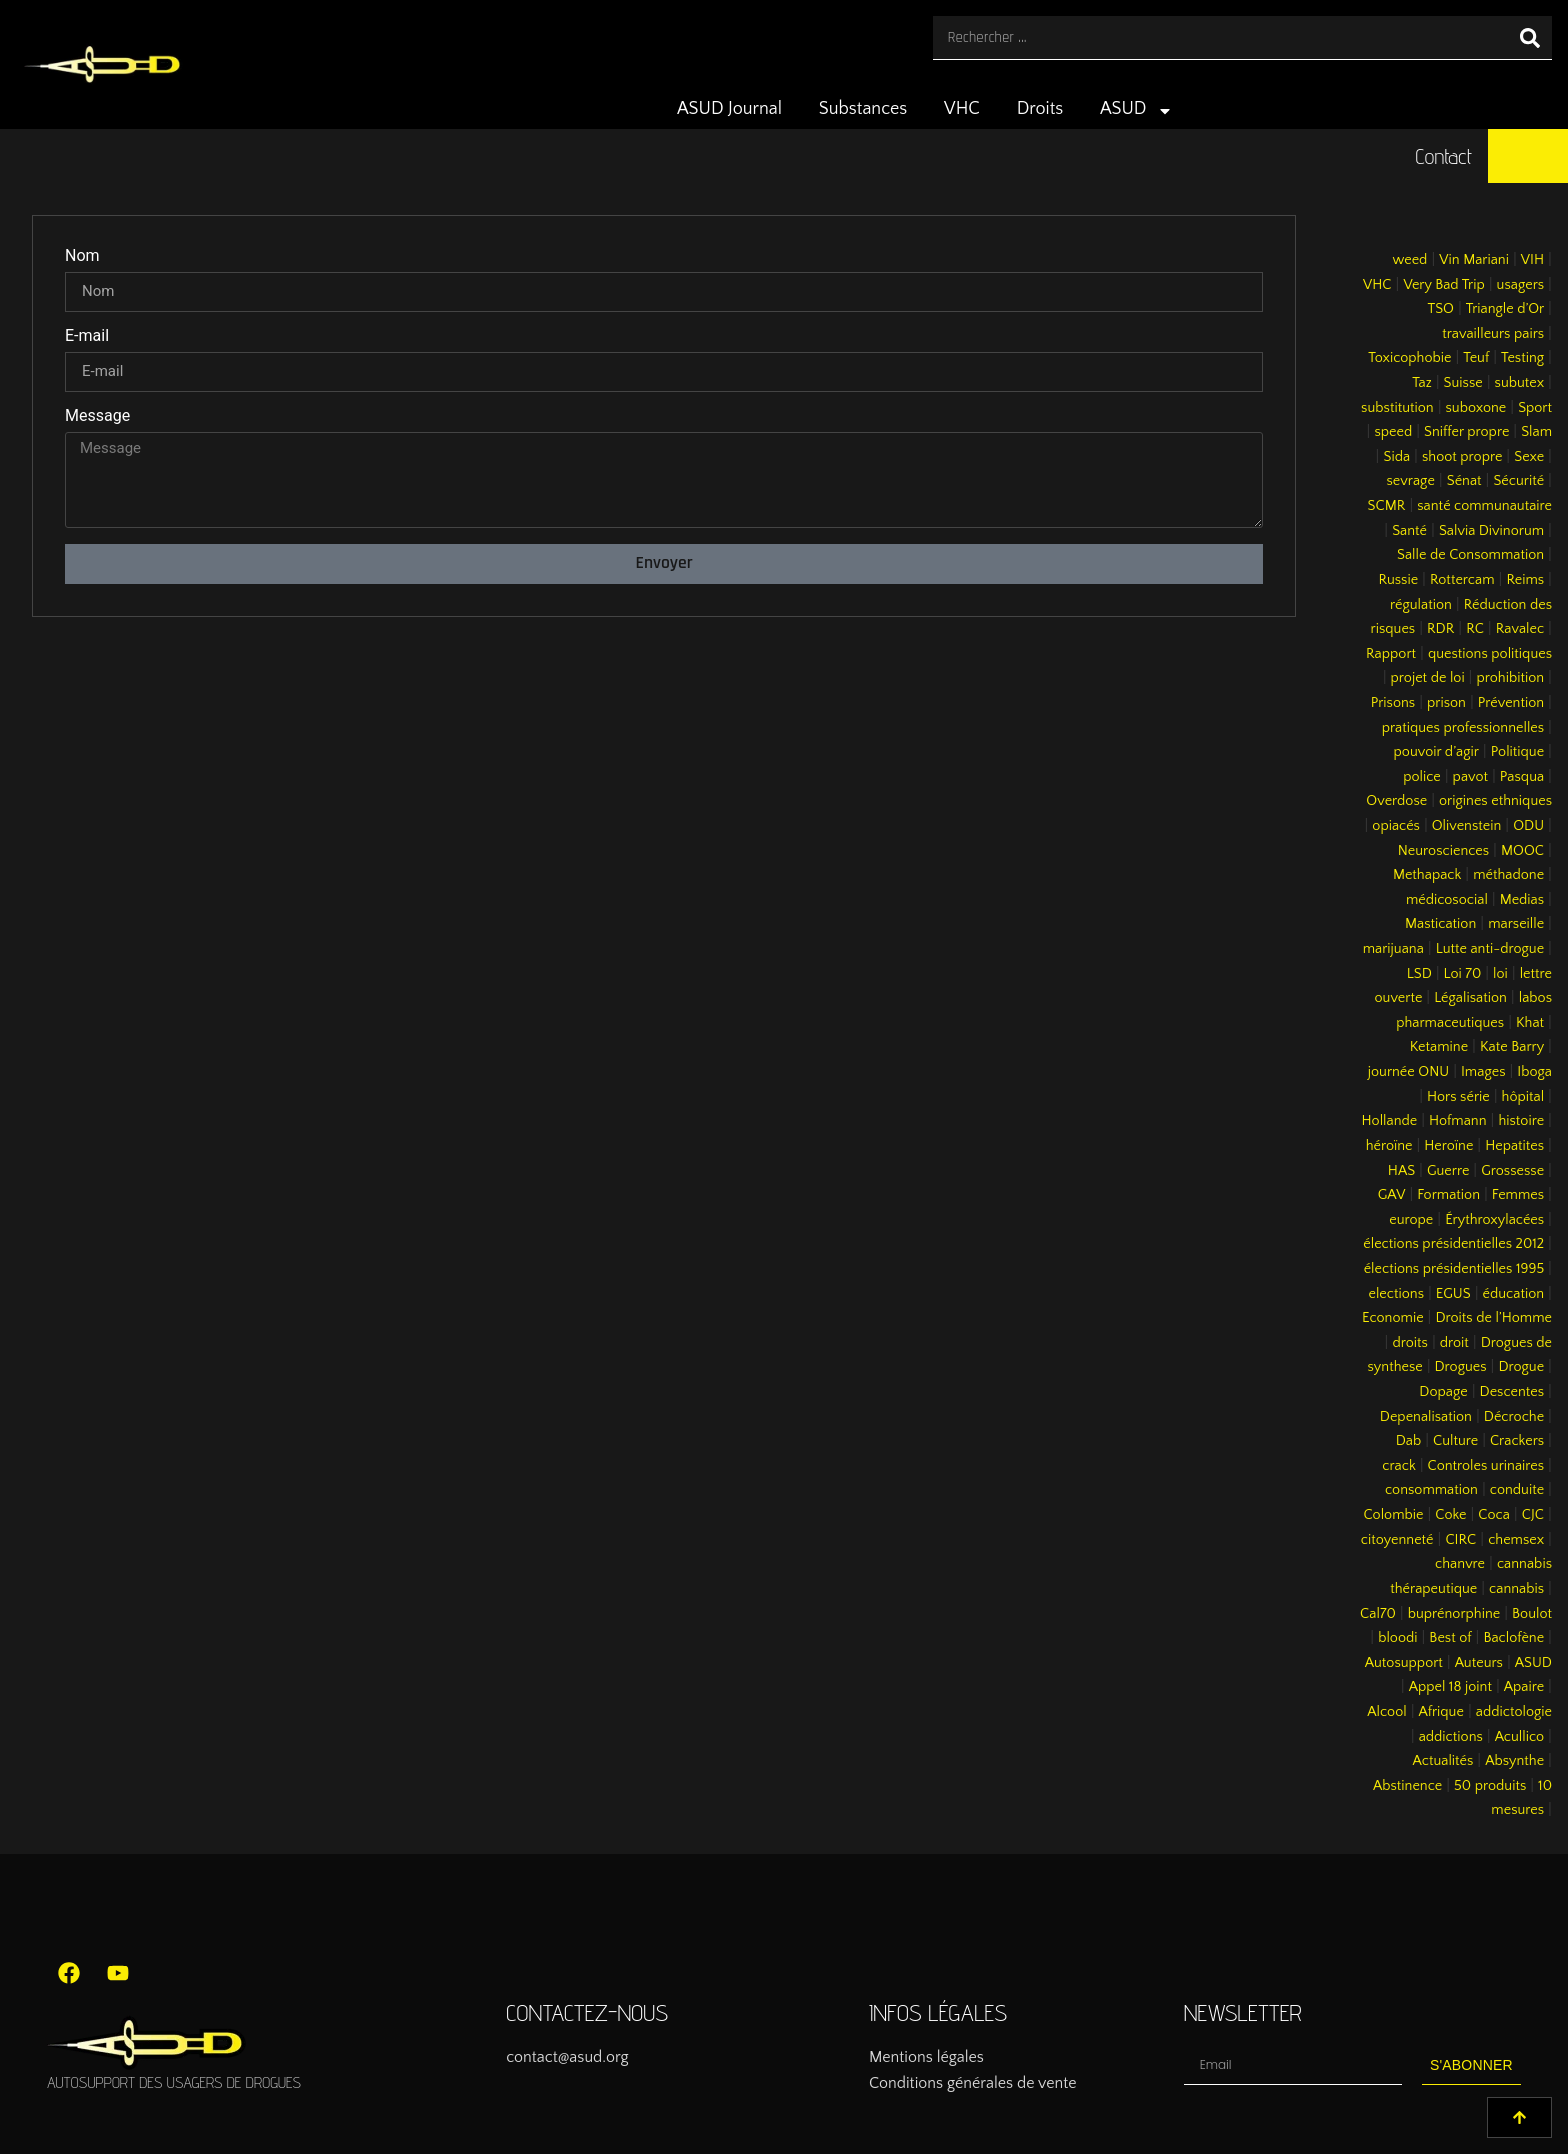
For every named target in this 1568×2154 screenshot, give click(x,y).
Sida (1396, 457)
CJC (1533, 1515)
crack (1399, 1466)
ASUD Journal (729, 109)
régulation (1421, 605)
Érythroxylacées (1494, 1220)
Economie (1393, 1318)
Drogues (1461, 1367)
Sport (1535, 408)
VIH (1532, 260)
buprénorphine (1454, 1614)
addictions (1451, 1737)
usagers (1521, 285)
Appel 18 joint (1450, 1687)
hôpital (1523, 1097)
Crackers (1517, 1441)
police (1422, 777)
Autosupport (1404, 1663)
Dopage (1443, 1392)
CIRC (1460, 1540)
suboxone (1476, 408)
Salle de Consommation (1470, 555)
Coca (1494, 1515)
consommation (1431, 1490)
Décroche (1514, 1417)
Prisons (1393, 703)
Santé (1409, 531)
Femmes (1518, 1195)
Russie (1398, 580)
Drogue (1521, 1367)
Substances (863, 109)
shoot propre (1462, 457)
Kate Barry (1512, 1047)
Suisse (1463, 383)
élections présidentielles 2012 (1453, 1244)
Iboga (1534, 1072)
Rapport (1391, 654)
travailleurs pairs (1493, 334)
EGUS (1453, 1294)
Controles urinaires (1486, 1466)
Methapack (1427, 875)
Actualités (1443, 1761)
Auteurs (1479, 1663)
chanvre (1460, 1564)
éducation (1514, 1294)
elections (1396, 1294)
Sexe (1529, 457)
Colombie (1394, 1515)
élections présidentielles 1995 (1454, 1269)
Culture (1455, 1441)
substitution (1397, 408)
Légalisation (1470, 998)
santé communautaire (1484, 506)
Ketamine (1439, 1047)
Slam (1536, 432)
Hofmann (1458, 1121)
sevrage (1411, 481)
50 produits (1490, 1786)
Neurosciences (1443, 851)
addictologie (1514, 1712)
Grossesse (1512, 1171)
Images (1483, 1072)
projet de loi (1428, 678)
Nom (82, 256)
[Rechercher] (1530, 37)
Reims (1525, 580)
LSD (1419, 974)
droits (1409, 1343)
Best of (1450, 1638)
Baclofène (1513, 1638)
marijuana (1393, 949)
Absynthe (1514, 1761)
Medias (1522, 900)
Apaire (1524, 1687)
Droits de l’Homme (1493, 1318)
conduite (1517, 1490)
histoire (1521, 1121)
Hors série (1458, 1097)
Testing (1522, 358)
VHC (962, 109)
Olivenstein (1467, 826)
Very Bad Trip (1443, 285)
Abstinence (1407, 1786)
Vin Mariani (1474, 260)
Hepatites (1514, 1146)
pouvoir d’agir (1436, 752)
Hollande (1390, 1121)
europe (1411, 1220)
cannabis (1516, 1589)
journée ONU (1408, 1072)
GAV (1392, 1195)
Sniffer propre (1466, 432)
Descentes (1512, 1392)
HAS (1401, 1171)
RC (1475, 629)
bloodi (1397, 1638)
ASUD (1136, 111)
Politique (1517, 752)
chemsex (1516, 1540)
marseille (1516, 924)
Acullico (1519, 1737)
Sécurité (1518, 481)
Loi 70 (1463, 974)
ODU (1528, 826)
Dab (1408, 1441)
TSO (1440, 309)
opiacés (1396, 826)
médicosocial (1447, 900)
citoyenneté (1397, 1540)
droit (1454, 1343)
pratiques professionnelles (1463, 728)
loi (1500, 974)
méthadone (1508, 875)
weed (1409, 260)
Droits (1040, 109)
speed (1393, 432)
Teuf (1476, 358)
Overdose (1396, 801)
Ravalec (1520, 629)
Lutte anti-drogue (1490, 949)
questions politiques (1490, 654)
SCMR (1387, 506)
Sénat (1464, 481)
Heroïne (1448, 1146)
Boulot (1532, 1614)
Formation (1448, 1195)
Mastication (1440, 924)
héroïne (1389, 1146)
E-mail (87, 336)
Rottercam (1462, 580)
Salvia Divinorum (1491, 531)
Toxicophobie (1409, 358)
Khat (1530, 1023)
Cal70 (1378, 1614)
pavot (1470, 777)
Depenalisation (1426, 1417)
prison (1446, 703)
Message (97, 416)
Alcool (1386, 1712)
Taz (1422, 383)
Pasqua (1522, 777)
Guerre (1448, 1171)
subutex (1520, 383)
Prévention (1511, 703)
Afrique (1441, 1712)
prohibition (1510, 678)
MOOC (1522, 851)
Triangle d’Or (1505, 309)
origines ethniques (1495, 801)
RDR (1440, 629)
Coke (1450, 1515)
